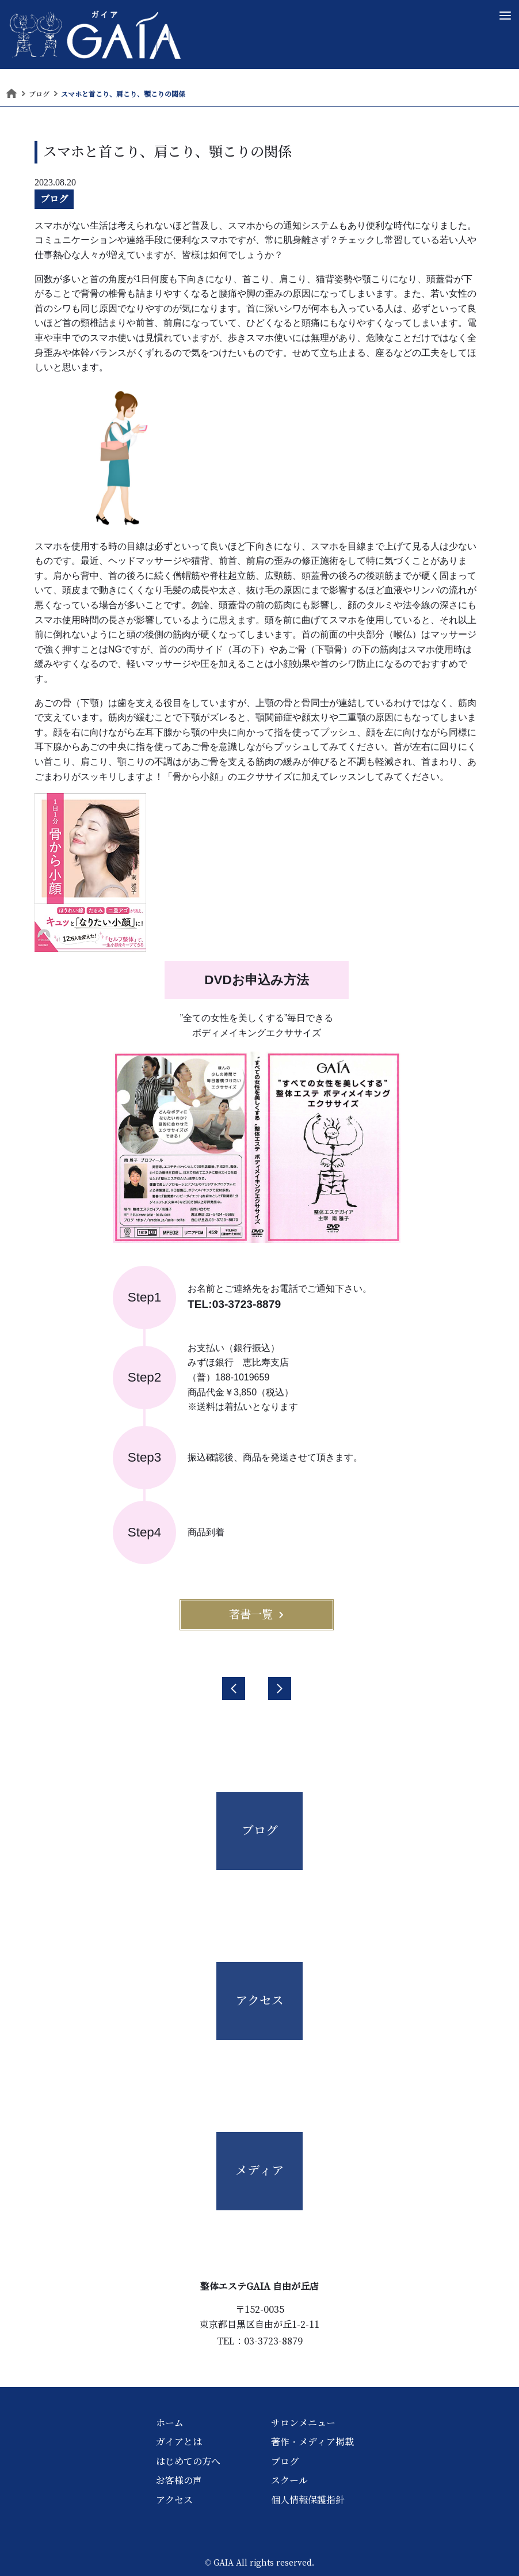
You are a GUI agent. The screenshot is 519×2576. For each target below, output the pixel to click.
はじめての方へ (188, 2461)
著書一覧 (256, 1614)
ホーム (170, 2423)
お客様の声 (179, 2480)
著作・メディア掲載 (312, 2442)
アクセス (174, 2500)
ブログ (54, 198)
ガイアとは (179, 2442)
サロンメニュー (303, 2423)
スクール (289, 2480)
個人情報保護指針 (308, 2500)
